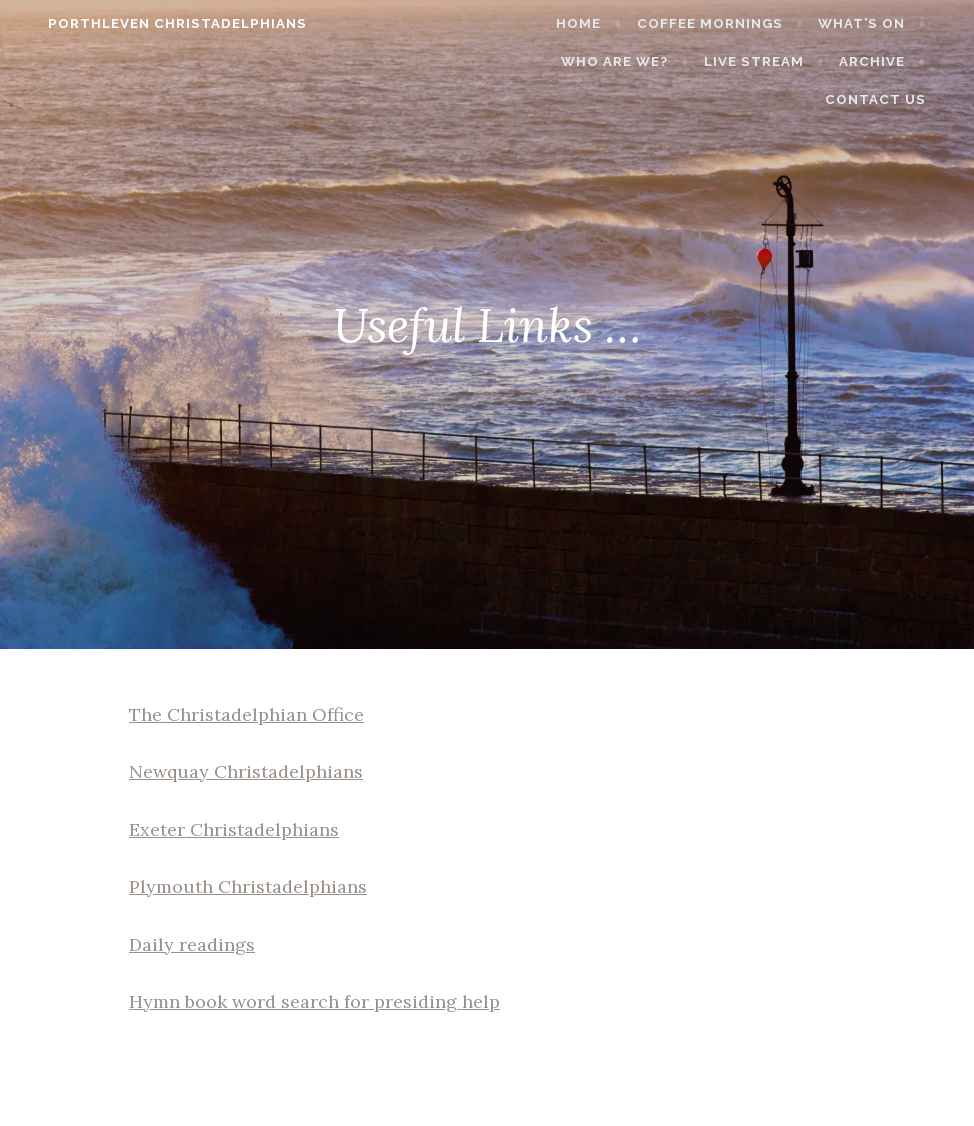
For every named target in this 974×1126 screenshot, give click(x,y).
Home (601, 23)
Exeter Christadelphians (234, 829)
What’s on (883, 23)
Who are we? (637, 61)
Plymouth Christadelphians (248, 886)
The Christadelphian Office (246, 714)
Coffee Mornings (732, 23)
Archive (894, 61)
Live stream (776, 61)
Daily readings (192, 944)
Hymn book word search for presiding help (314, 1001)
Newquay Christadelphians (246, 771)
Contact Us (897, 99)
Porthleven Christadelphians (155, 23)
